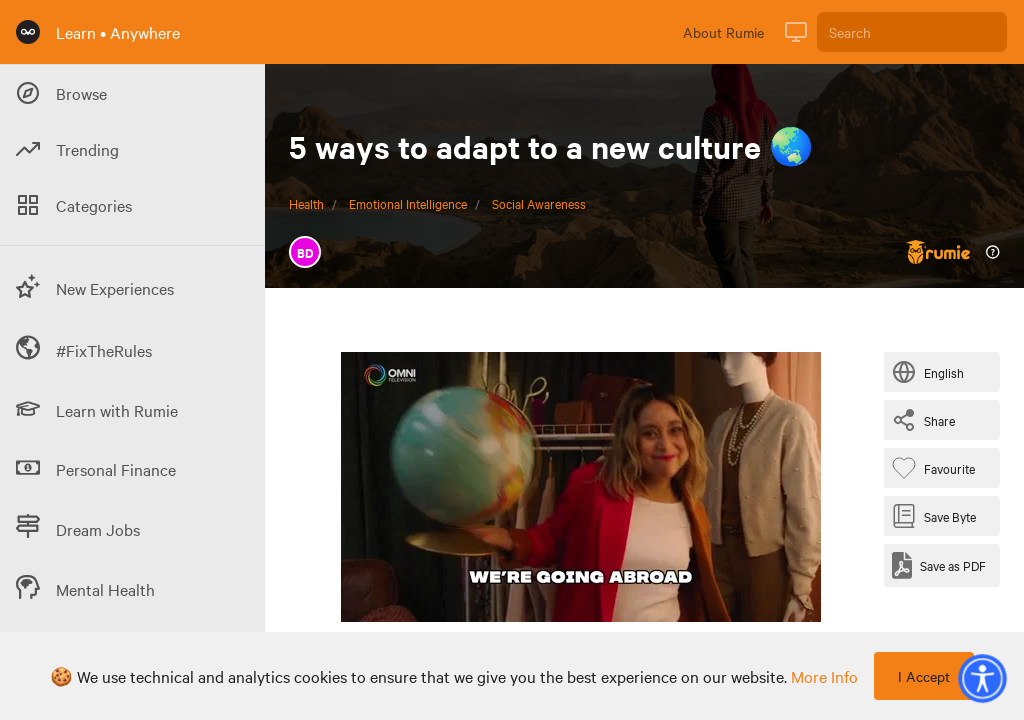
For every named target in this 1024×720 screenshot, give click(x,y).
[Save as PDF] (939, 565)
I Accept (924, 676)
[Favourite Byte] (937, 468)
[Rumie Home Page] (28, 32)
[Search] (912, 32)
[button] (982, 678)
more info (824, 676)
